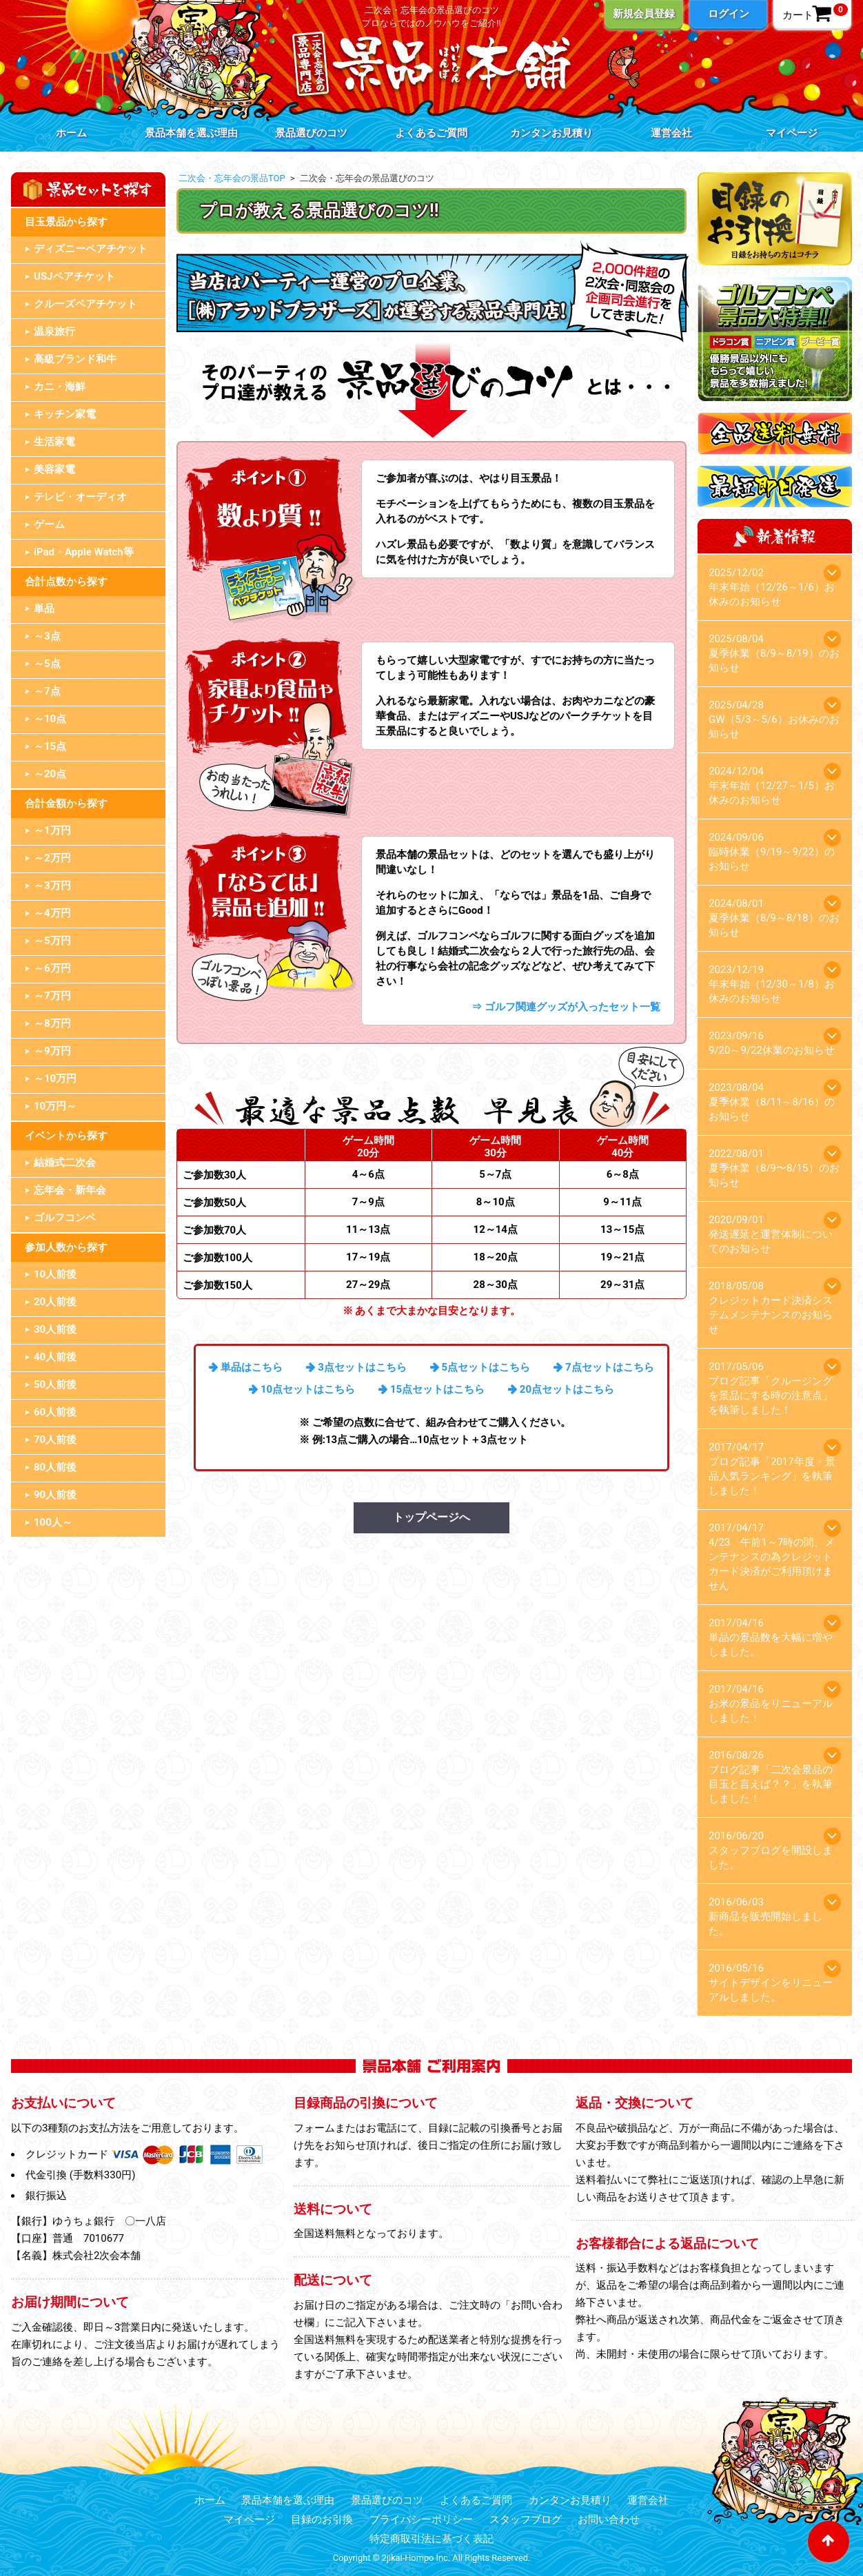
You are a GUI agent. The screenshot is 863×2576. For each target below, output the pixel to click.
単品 (44, 608)
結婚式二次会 (65, 1162)
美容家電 (54, 469)
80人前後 (55, 1467)
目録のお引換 (322, 2519)
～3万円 (52, 885)
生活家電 (54, 442)
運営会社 (671, 133)
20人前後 (55, 1302)
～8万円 (52, 1023)
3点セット (341, 1367)
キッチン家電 (65, 414)
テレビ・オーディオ (80, 497)
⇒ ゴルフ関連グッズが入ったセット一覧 (565, 1007)
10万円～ (55, 1106)
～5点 (47, 663)
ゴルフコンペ (65, 1218)
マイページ (792, 133)
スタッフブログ (525, 2519)
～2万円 (52, 858)
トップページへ (431, 1517)
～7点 (47, 691)
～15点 (50, 746)
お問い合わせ (609, 2519)
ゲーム (49, 524)
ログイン (728, 14)
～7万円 (52, 996)
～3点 (47, 636)
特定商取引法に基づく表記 (431, 2539)
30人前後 (55, 1329)
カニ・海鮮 (59, 386)
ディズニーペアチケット (91, 249)
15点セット (416, 1389)
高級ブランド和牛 (75, 359)
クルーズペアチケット (85, 304)
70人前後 (55, 1439)
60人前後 (55, 1412)
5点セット (465, 1367)
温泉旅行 (54, 331)
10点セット (287, 1389)
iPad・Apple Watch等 (84, 552)
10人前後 (55, 1274)
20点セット (546, 1389)
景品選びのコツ (311, 133)
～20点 (50, 774)
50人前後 (55, 1384)
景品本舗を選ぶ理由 (191, 133)
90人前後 (55, 1495)
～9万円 (52, 1051)
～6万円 (52, 968)
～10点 (50, 719)
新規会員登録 (644, 14)
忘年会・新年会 (70, 1190)
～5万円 (52, 940)
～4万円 (52, 913)
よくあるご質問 (431, 133)
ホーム (71, 133)
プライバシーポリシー (421, 2519)
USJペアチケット (74, 276)
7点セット (589, 1367)
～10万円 (55, 1078)
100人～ (53, 1522)
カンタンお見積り (551, 133)
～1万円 (52, 830)
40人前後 (55, 1357)
